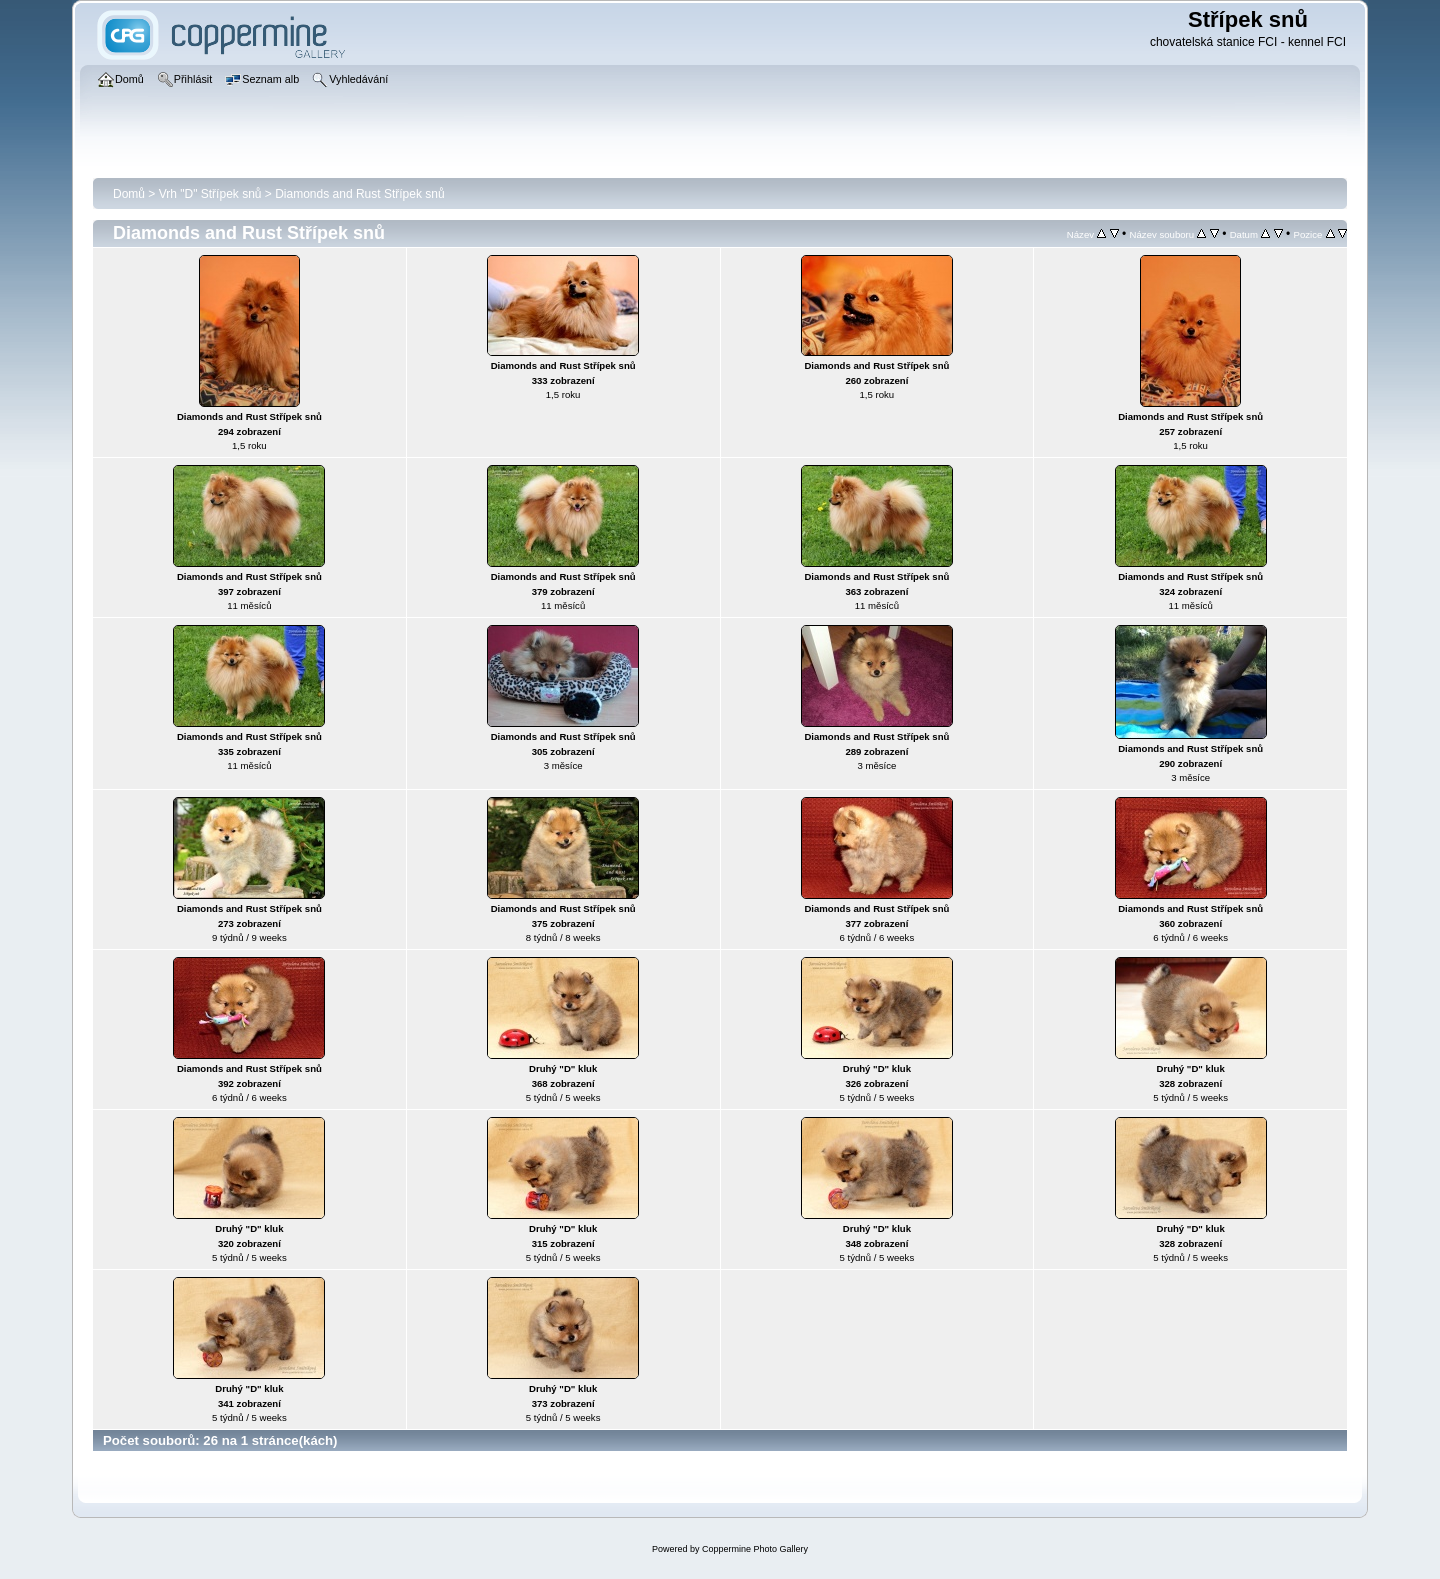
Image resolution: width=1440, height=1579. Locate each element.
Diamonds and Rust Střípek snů (359, 194)
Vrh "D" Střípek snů (210, 194)
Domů (129, 194)
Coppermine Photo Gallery (755, 1549)
